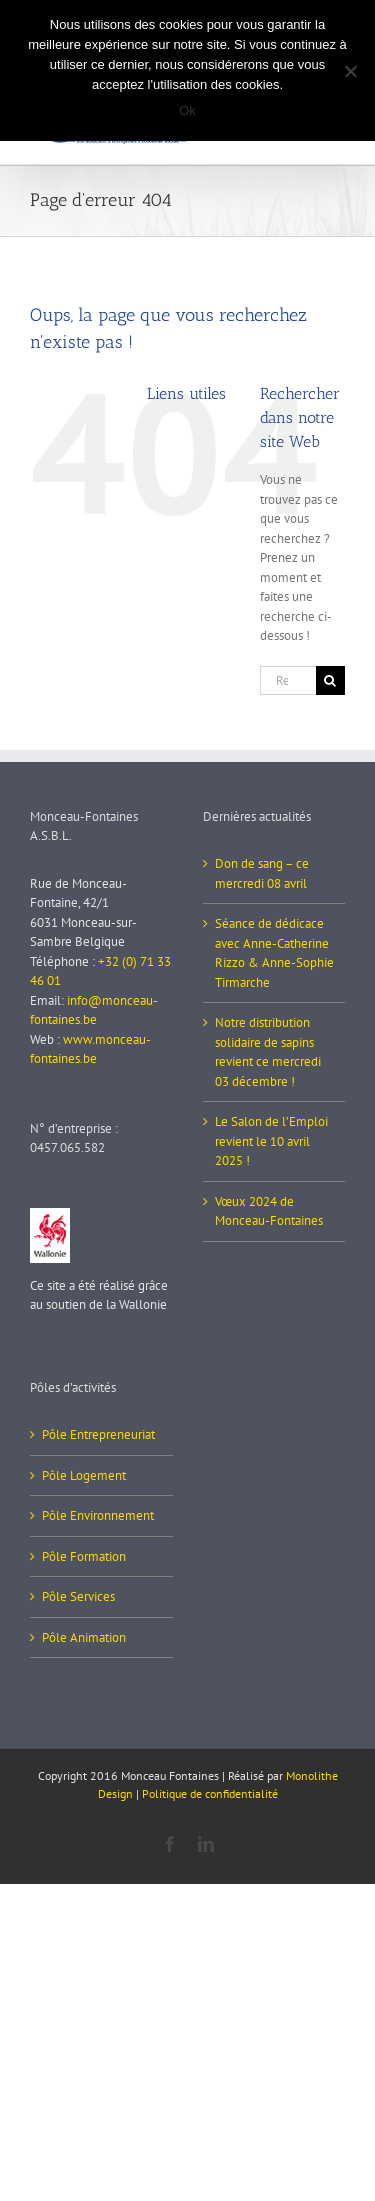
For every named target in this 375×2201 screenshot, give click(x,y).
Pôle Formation (84, 1556)
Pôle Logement (84, 1475)
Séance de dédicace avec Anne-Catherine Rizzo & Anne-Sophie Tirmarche (274, 953)
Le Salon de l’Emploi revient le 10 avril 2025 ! (271, 1141)
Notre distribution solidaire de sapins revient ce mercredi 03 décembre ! (268, 1052)
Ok (187, 110)
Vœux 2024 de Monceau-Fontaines (269, 1211)
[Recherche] (330, 680)
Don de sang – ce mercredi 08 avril (262, 873)
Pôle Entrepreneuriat (98, 1434)
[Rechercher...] (288, 680)
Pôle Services (78, 1596)
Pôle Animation (84, 1637)
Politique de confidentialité (210, 1793)
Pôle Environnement (98, 1515)
